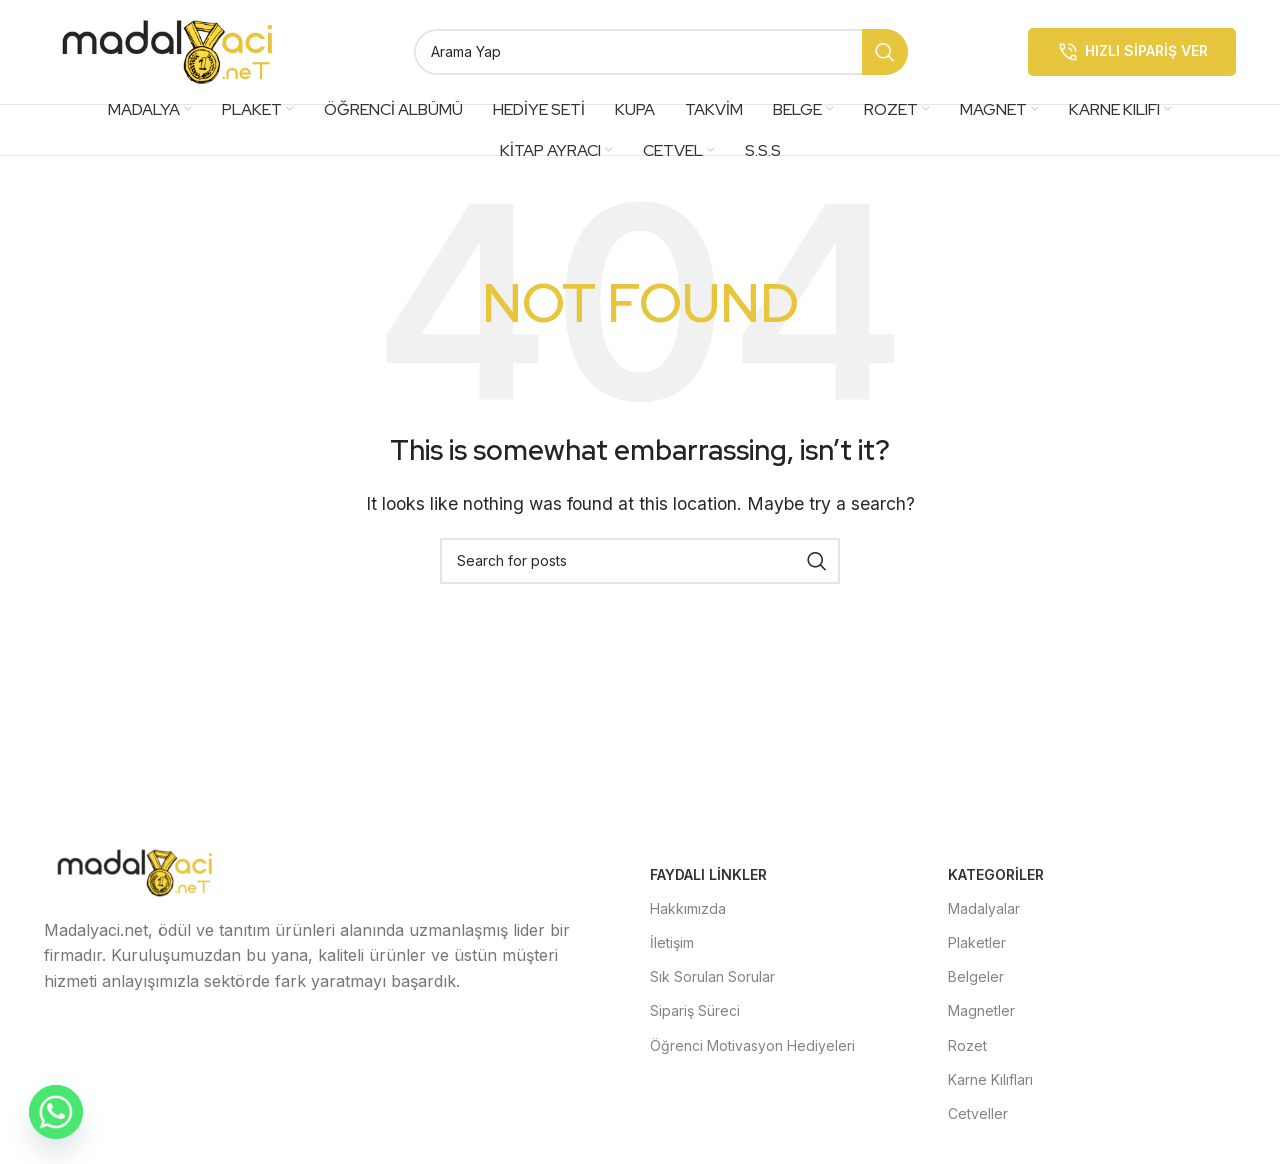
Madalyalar (984, 908)
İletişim (672, 942)
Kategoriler (996, 874)
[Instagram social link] (164, 1039)
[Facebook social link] (68, 1039)
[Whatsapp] (56, 1112)
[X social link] (116, 1039)
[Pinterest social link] (260, 1039)
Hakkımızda (688, 908)
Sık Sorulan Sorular (712, 977)
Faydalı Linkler (708, 874)
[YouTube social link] (212, 1039)
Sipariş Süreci (695, 1011)
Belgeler (976, 977)
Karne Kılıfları (990, 1079)
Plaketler (977, 942)
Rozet (967, 1045)
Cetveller (978, 1113)
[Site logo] (169, 50)
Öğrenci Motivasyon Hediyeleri (752, 1045)
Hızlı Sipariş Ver (1132, 52)
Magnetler (981, 1011)
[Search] (661, 52)
